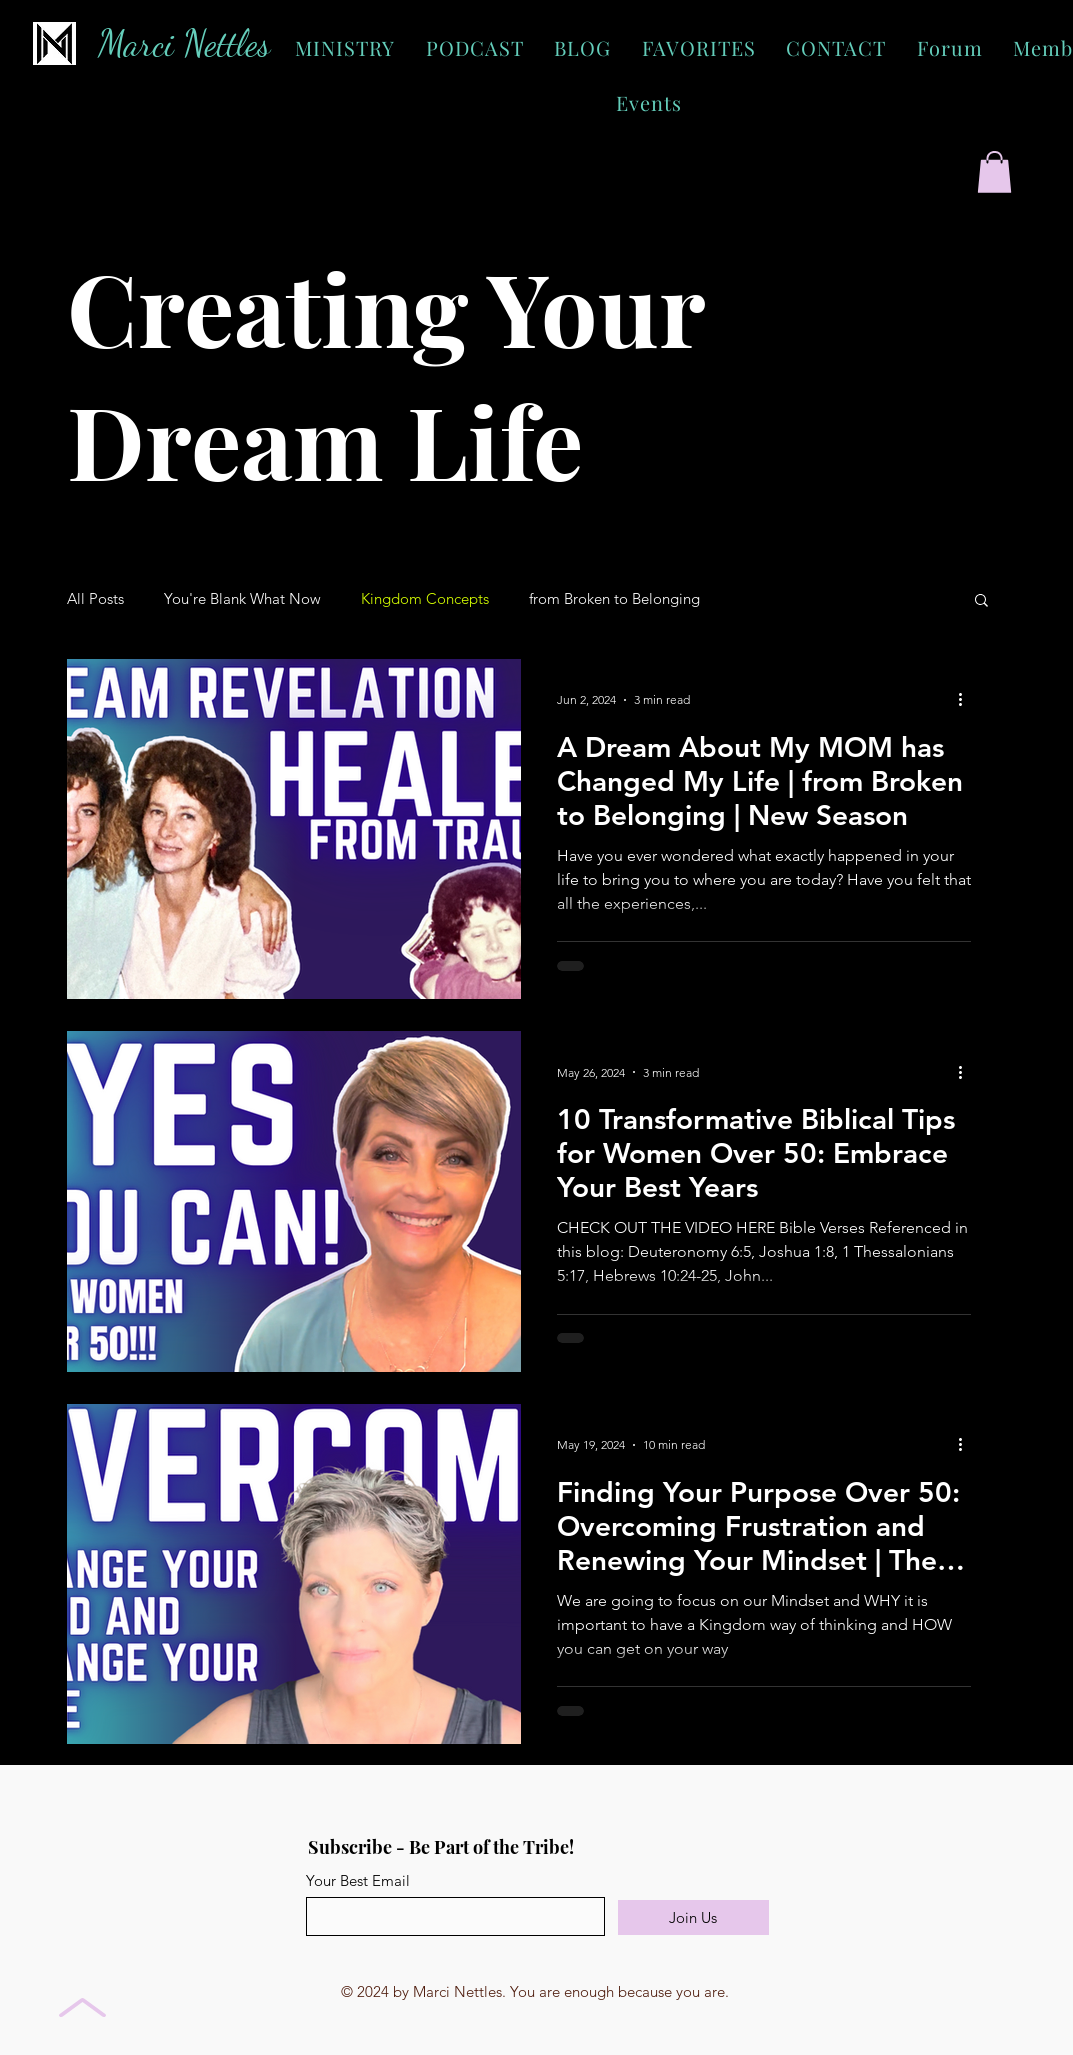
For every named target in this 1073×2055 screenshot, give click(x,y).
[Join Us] (693, 1917)
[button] (994, 172)
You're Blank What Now (242, 599)
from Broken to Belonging (614, 599)
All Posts (95, 599)
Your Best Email (358, 1880)
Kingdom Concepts (425, 599)
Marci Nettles (184, 43)
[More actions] (968, 700)
